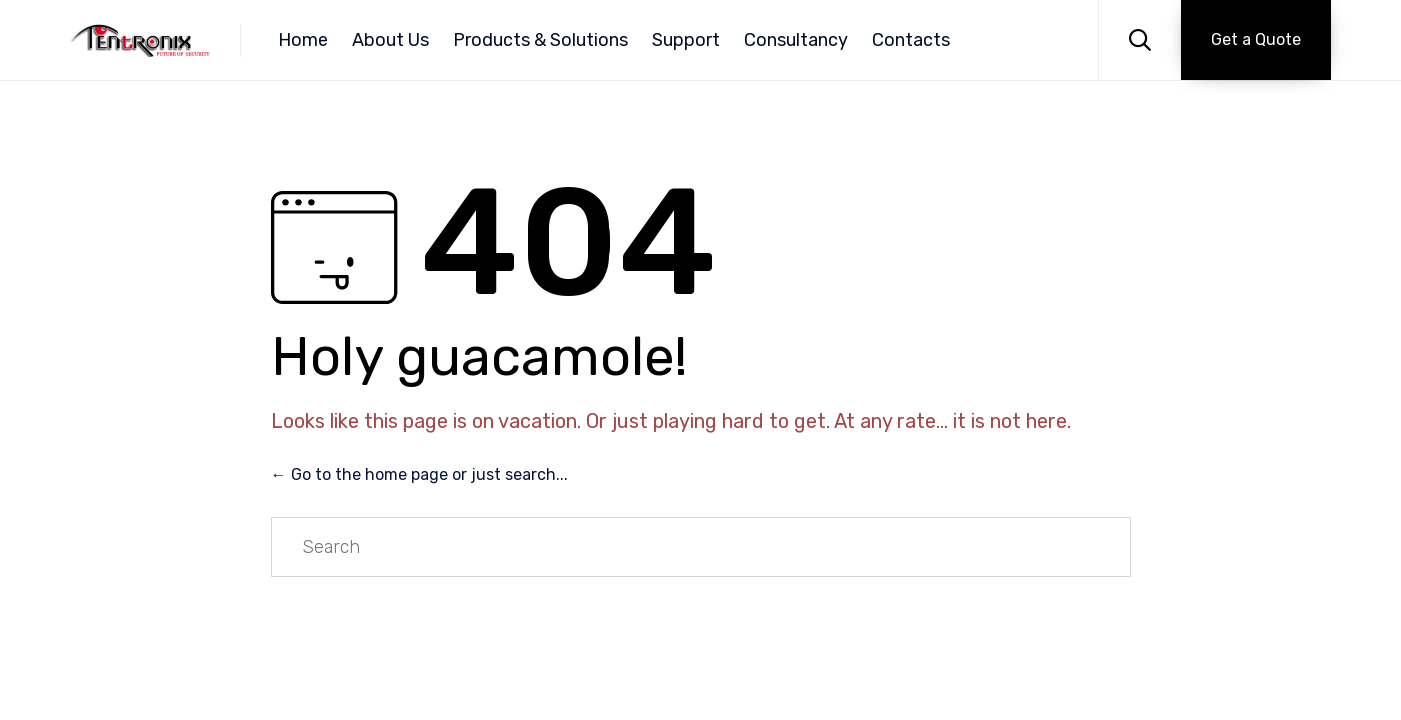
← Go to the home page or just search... (419, 474)
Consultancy (796, 40)
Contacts (911, 40)
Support (686, 40)
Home (303, 40)
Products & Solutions (540, 40)
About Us (390, 40)
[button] (1256, 40)
